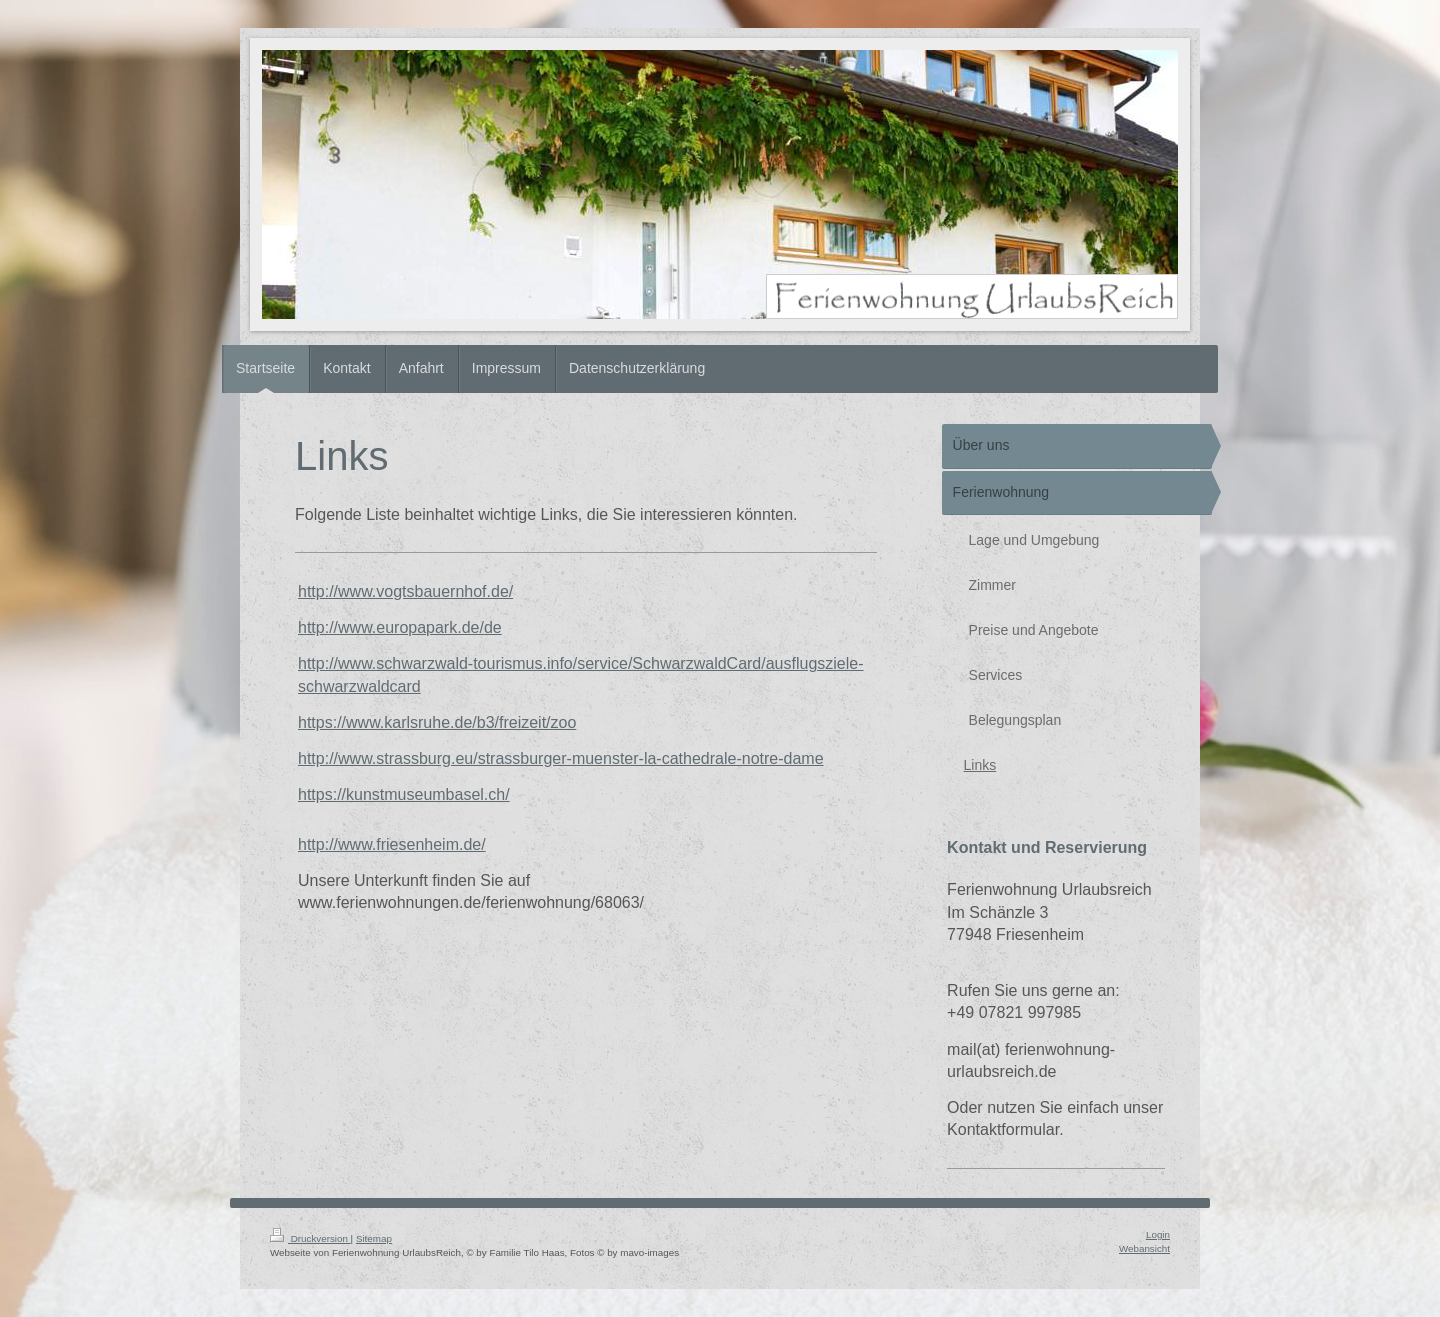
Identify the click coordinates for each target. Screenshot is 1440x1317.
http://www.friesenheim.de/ (392, 844)
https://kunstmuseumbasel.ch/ (404, 794)
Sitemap (374, 1238)
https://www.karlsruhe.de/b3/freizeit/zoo (437, 722)
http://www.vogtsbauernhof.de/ (405, 591)
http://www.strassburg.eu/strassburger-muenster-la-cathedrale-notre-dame (561, 758)
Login (1158, 1234)
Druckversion (310, 1238)
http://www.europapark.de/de (400, 627)
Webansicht (1144, 1248)
